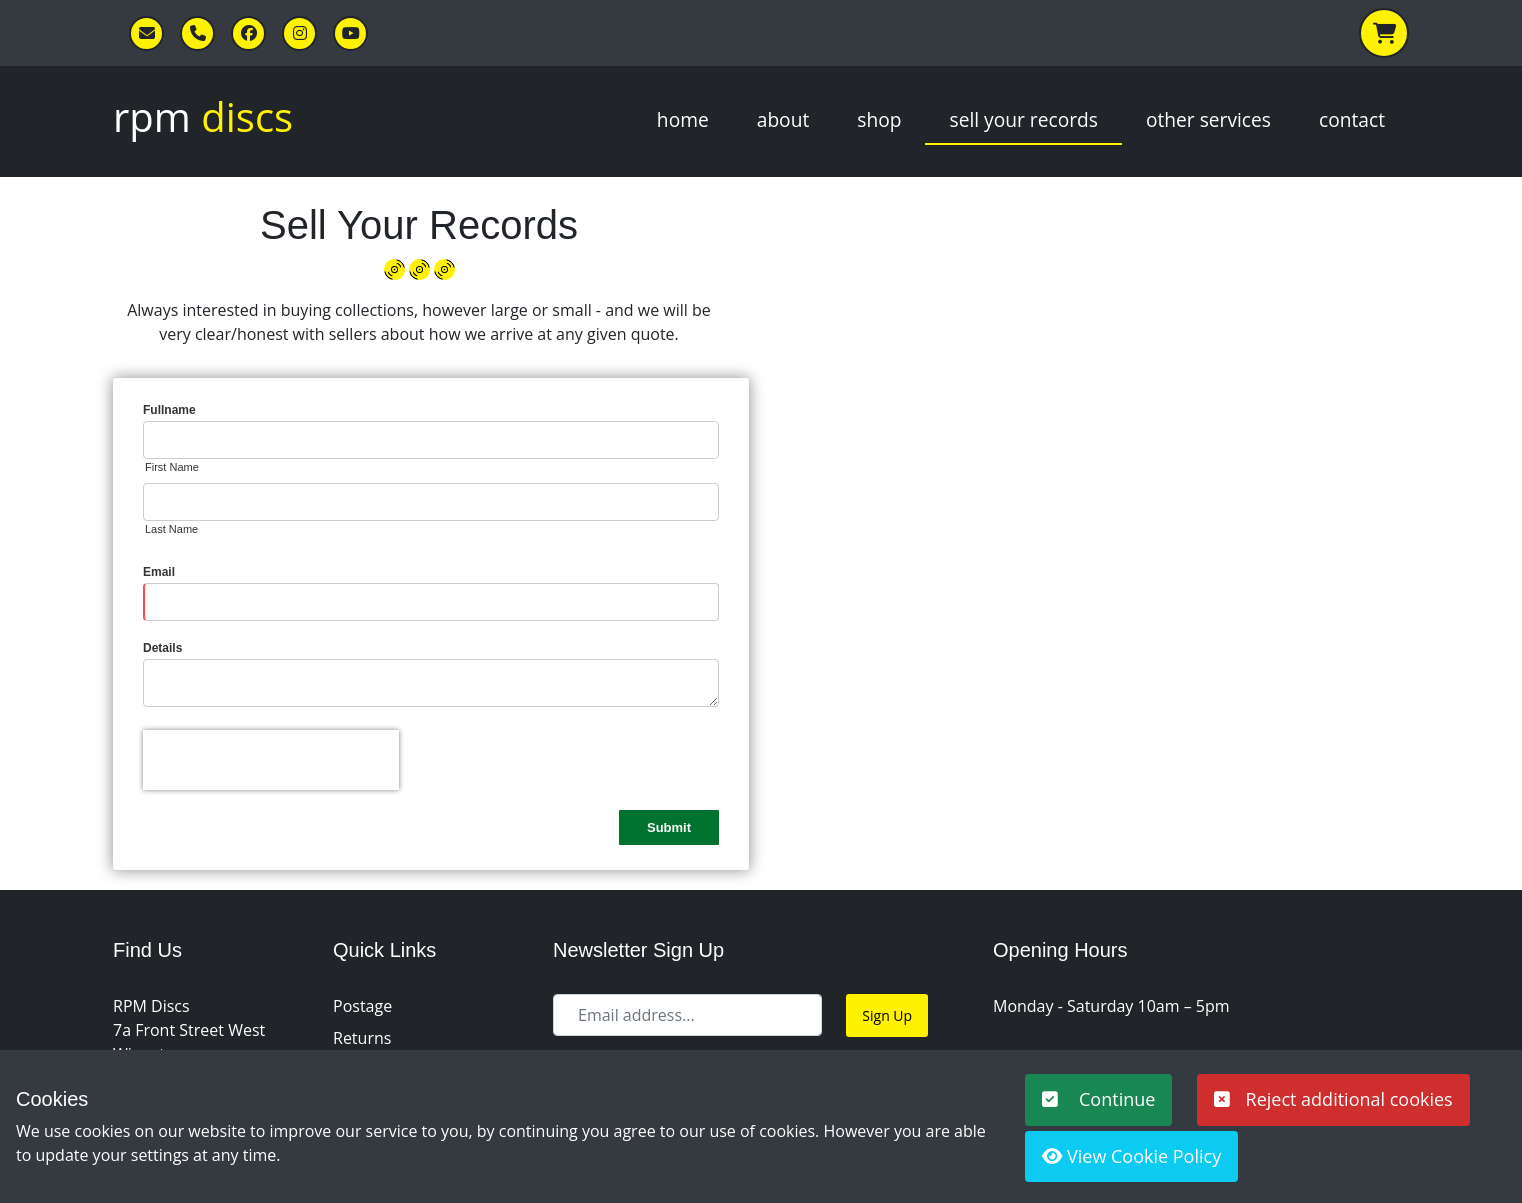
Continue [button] (1098, 1099)
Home (683, 119)
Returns (362, 1038)
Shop (879, 119)
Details (162, 648)
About (783, 119)
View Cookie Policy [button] (1131, 1156)
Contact (1352, 119)
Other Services (1208, 119)
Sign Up (887, 1015)
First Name (172, 467)
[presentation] (271, 760)
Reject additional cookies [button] (1333, 1099)
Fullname (169, 410)
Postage (362, 1006)
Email (159, 572)
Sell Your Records (1023, 119)
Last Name (171, 529)
